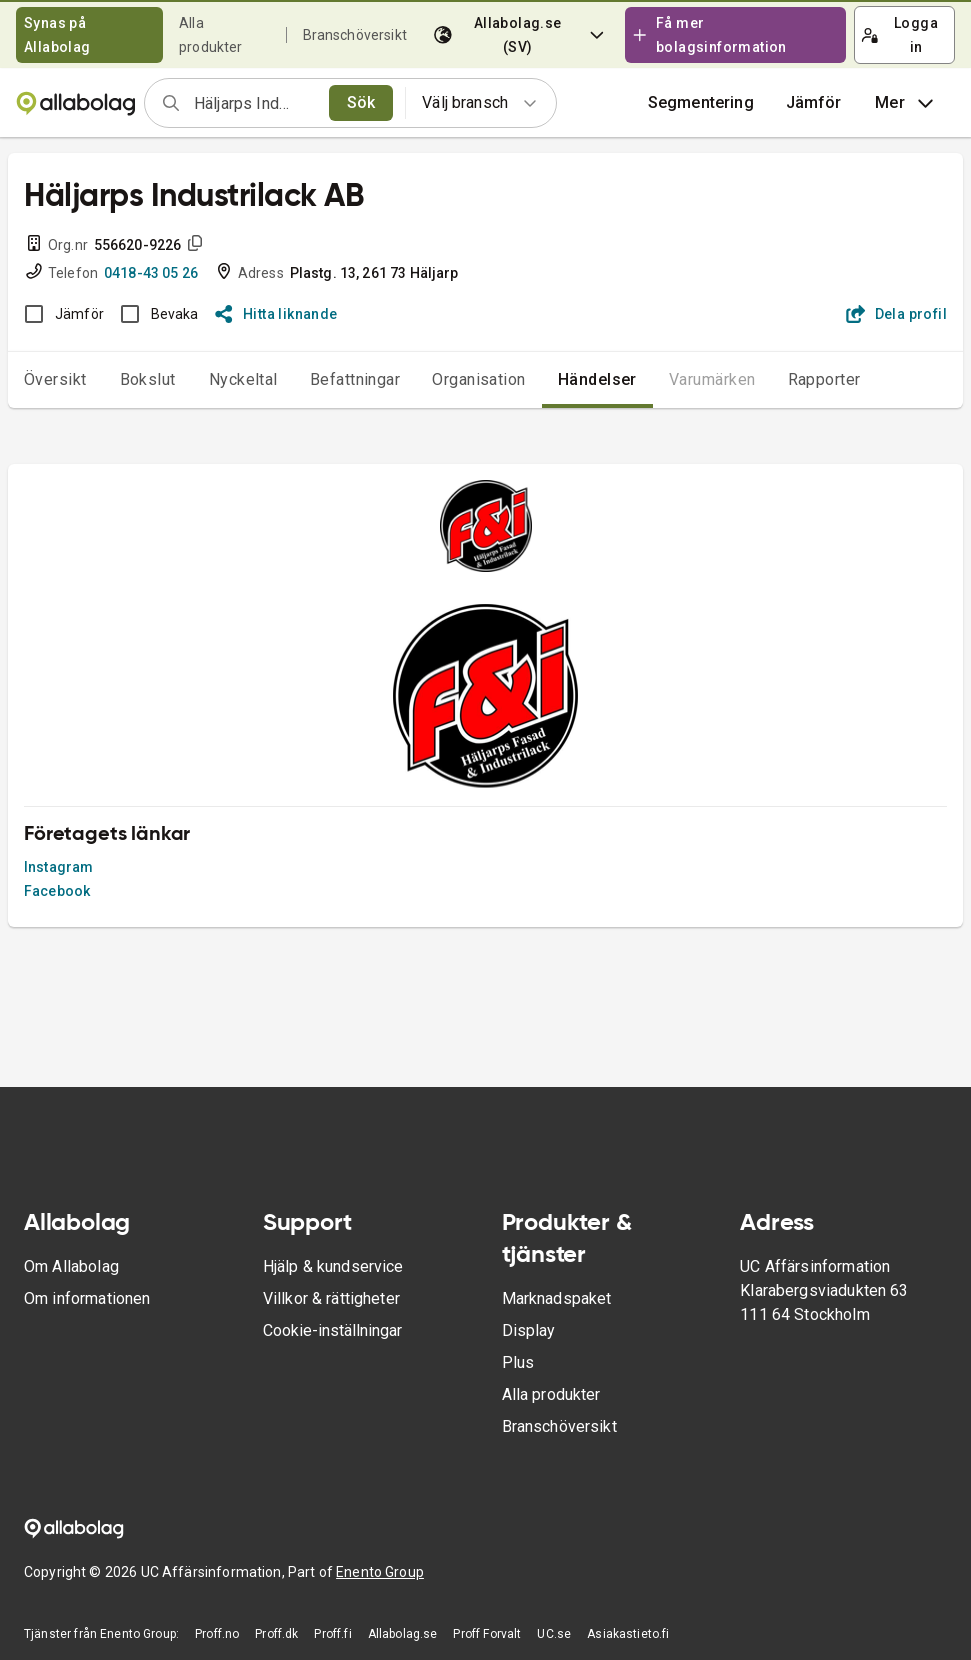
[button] (814, 103)
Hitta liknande (276, 314)
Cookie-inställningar (332, 1330)
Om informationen (87, 1298)
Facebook (57, 891)
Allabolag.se (403, 1634)
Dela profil (896, 314)
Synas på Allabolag (57, 35)
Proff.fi (332, 1634)
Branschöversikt (355, 35)
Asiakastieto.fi (628, 1634)
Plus (518, 1362)
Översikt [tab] (55, 379)
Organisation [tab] (479, 379)
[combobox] (255, 103)
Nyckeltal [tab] (243, 379)
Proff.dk (276, 1634)
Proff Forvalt (487, 1634)
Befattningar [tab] (355, 379)
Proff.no (217, 1634)
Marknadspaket (557, 1298)
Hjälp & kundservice (333, 1266)
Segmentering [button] (701, 102)
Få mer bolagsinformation (709, 35)
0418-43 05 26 (151, 273)
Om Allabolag (71, 1266)
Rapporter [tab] (824, 379)
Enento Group (380, 1572)
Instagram (58, 867)
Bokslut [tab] (148, 379)
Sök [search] (361, 102)
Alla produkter (551, 1394)
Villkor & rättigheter (331, 1298)
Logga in (899, 35)
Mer (906, 103)
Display (529, 1330)
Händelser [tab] (597, 379)
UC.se (554, 1634)
